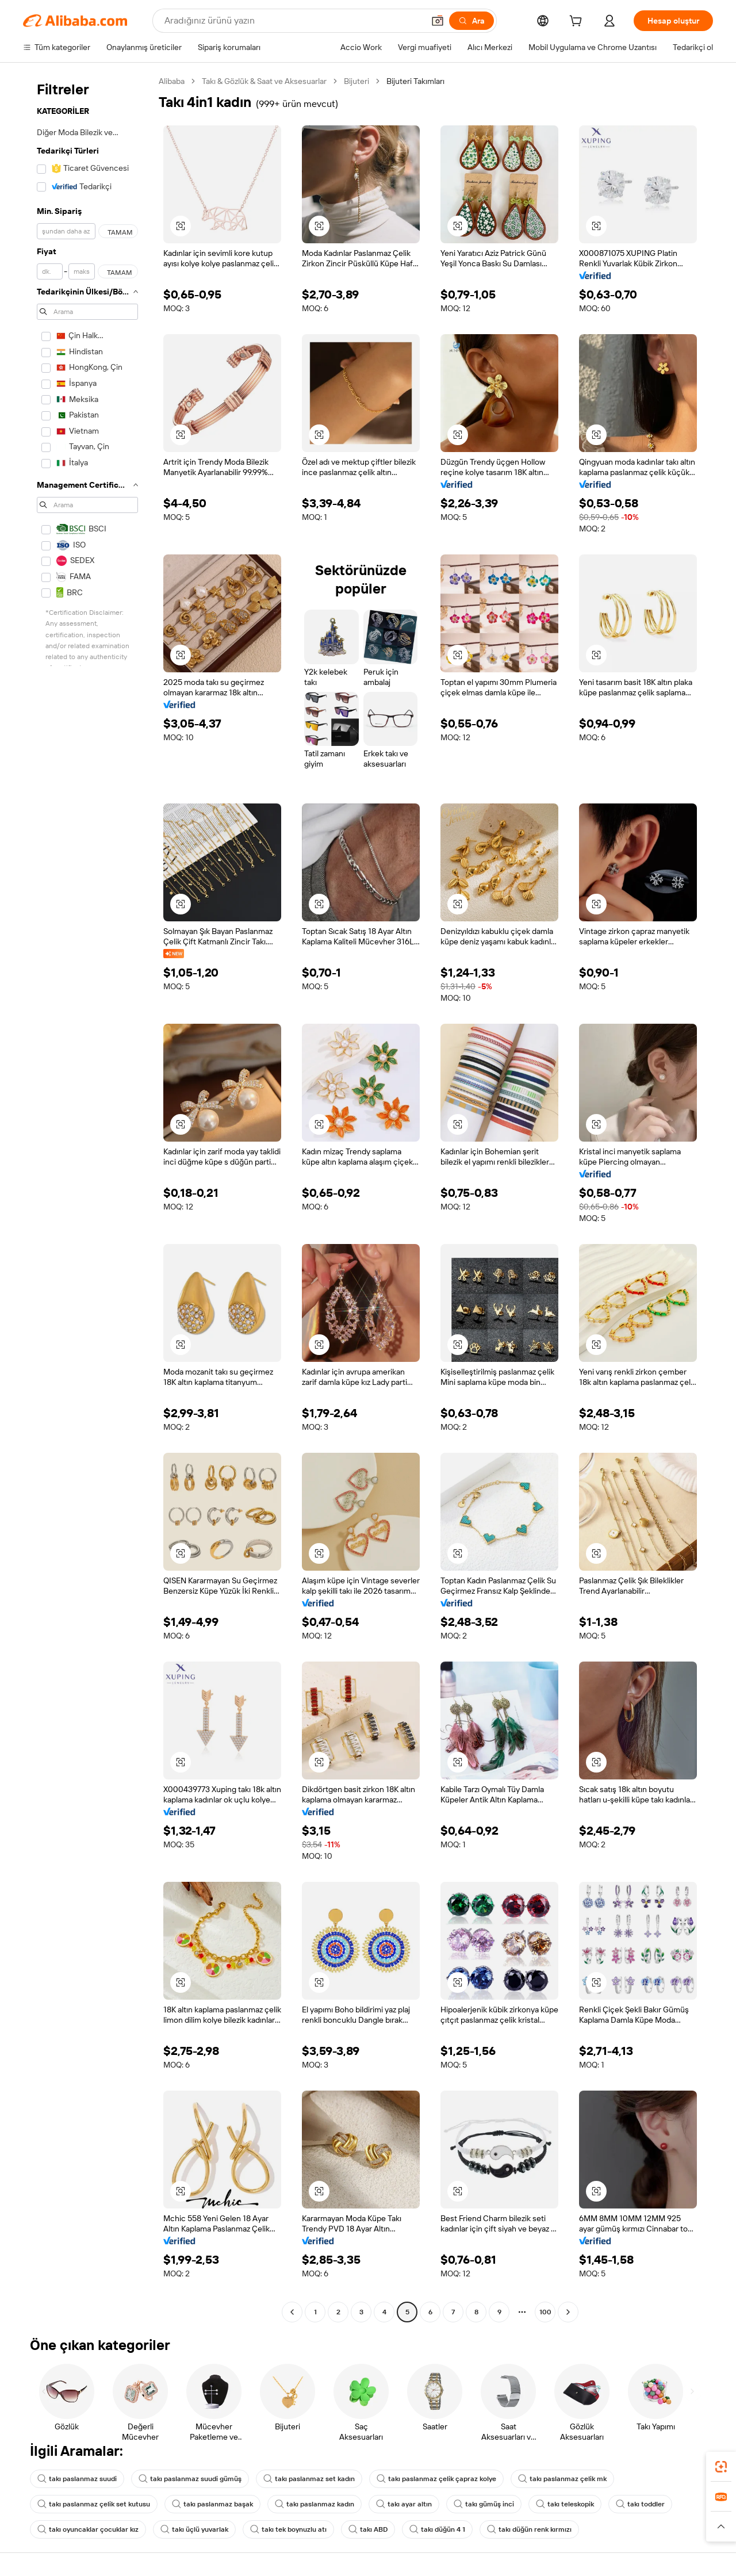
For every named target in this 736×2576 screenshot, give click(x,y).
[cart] (577, 22)
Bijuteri (356, 81)
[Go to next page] (568, 2312)
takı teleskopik (565, 2504)
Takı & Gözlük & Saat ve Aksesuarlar (264, 81)
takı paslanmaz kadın (314, 2504)
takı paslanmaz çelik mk (562, 2478)
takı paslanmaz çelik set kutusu (93, 2504)
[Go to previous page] (292, 2312)
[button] (437, 21)
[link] (721, 2467)
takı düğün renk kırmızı (529, 2529)
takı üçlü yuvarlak (194, 2529)
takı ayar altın (404, 2504)
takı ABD (368, 2529)
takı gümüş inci (484, 2504)
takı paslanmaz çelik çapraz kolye (436, 2478)
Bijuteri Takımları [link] (415, 81)
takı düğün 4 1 (437, 2529)
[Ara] (471, 21)
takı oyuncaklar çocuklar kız (88, 2529)
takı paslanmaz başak (212, 2504)
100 (545, 2312)
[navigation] (87, 1198)
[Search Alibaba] (292, 20)
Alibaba (172, 81)
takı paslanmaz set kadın (309, 2478)
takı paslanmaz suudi (77, 2478)
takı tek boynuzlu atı (288, 2529)
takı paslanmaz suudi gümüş (190, 2478)
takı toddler (640, 2504)
